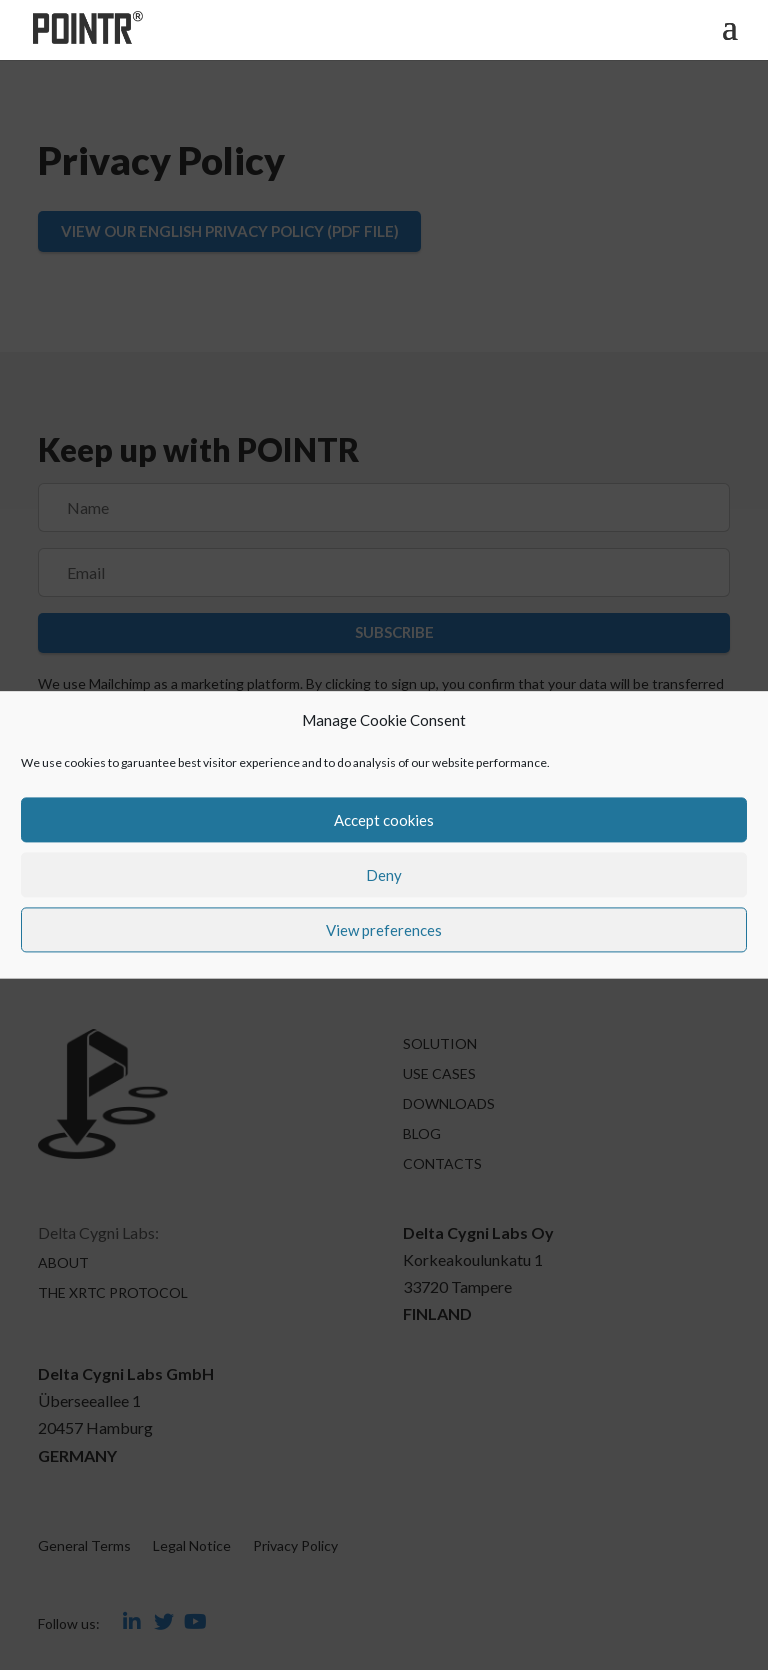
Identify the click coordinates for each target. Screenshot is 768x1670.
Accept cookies (384, 820)
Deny (384, 875)
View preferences (384, 930)
